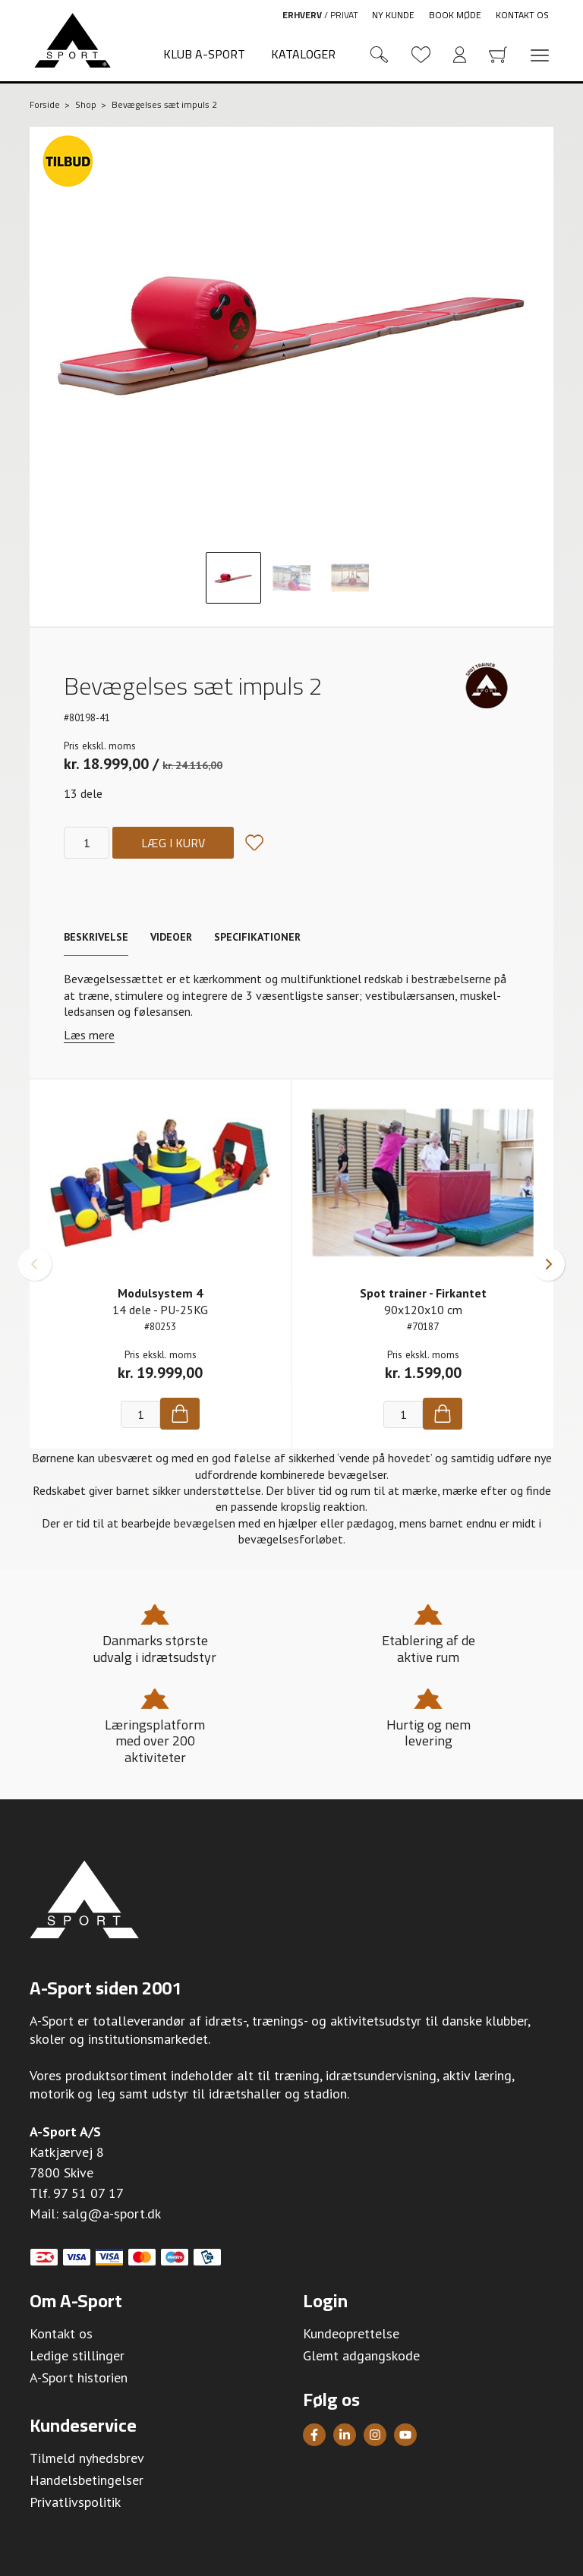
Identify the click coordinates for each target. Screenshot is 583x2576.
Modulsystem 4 (160, 1293)
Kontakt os (522, 15)
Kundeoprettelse (351, 2333)
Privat (344, 15)
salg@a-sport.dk (111, 2213)
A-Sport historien (79, 2377)
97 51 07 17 (88, 2193)
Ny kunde (393, 15)
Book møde (455, 15)
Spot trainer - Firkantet (423, 1293)
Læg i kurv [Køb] (173, 842)
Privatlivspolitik (75, 2502)
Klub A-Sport (204, 54)
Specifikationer (257, 937)
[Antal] (86, 843)
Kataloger (303, 54)
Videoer (171, 937)
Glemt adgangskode (361, 2355)
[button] (35, 1264)
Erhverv (302, 15)
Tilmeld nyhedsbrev (87, 2458)
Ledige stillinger (77, 2355)
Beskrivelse (96, 937)
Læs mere (89, 1035)
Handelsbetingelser (86, 2480)
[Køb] (180, 1414)
